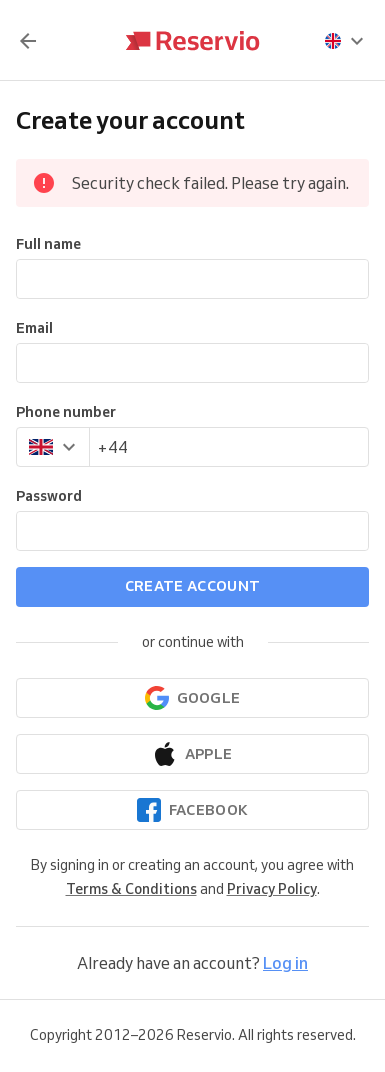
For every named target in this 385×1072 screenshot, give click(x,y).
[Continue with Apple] (192, 754)
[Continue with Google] (192, 698)
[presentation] (345, 41)
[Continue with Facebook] (192, 810)
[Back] (28, 41)
